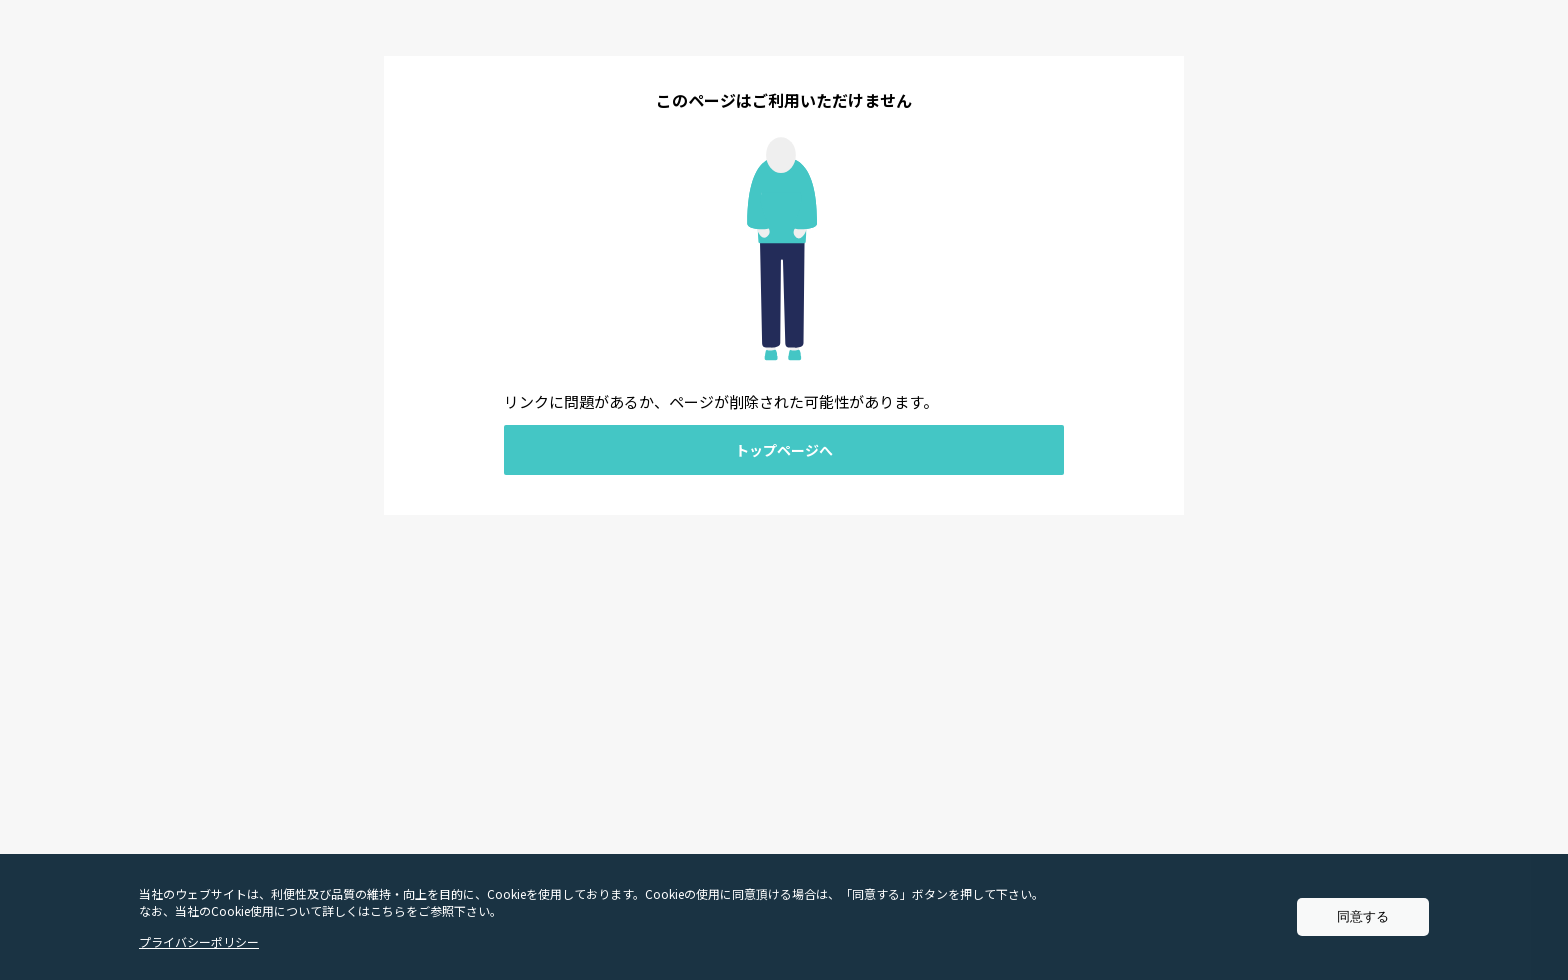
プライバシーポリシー (199, 941)
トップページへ (784, 450)
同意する (1363, 916)
